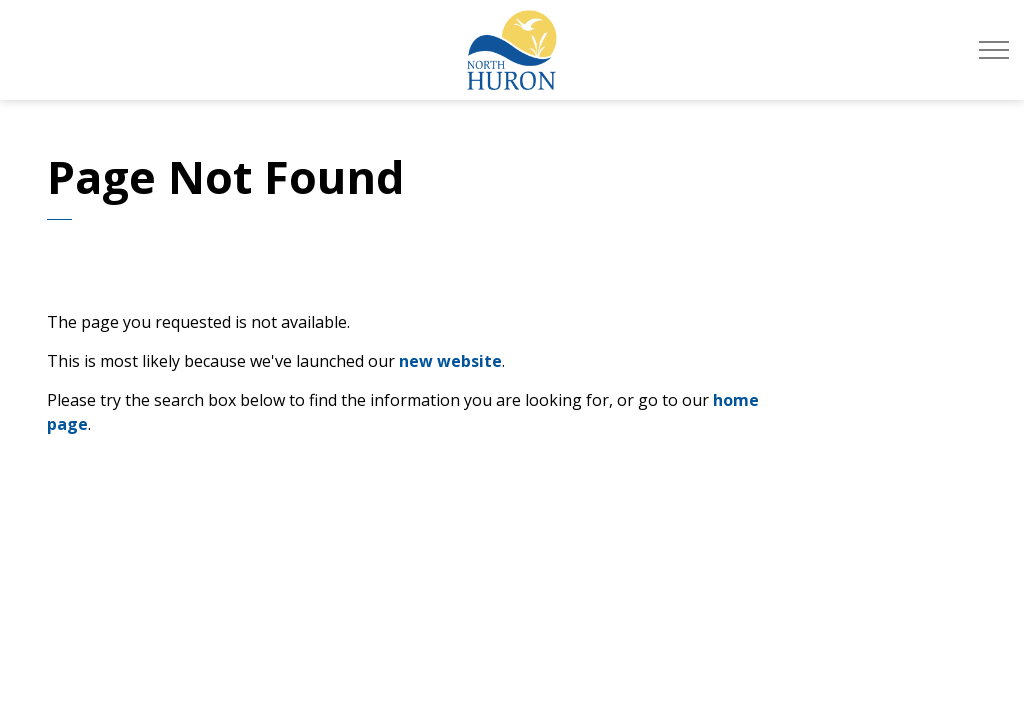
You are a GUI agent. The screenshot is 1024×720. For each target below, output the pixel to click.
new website (450, 361)
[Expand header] (994, 50)
